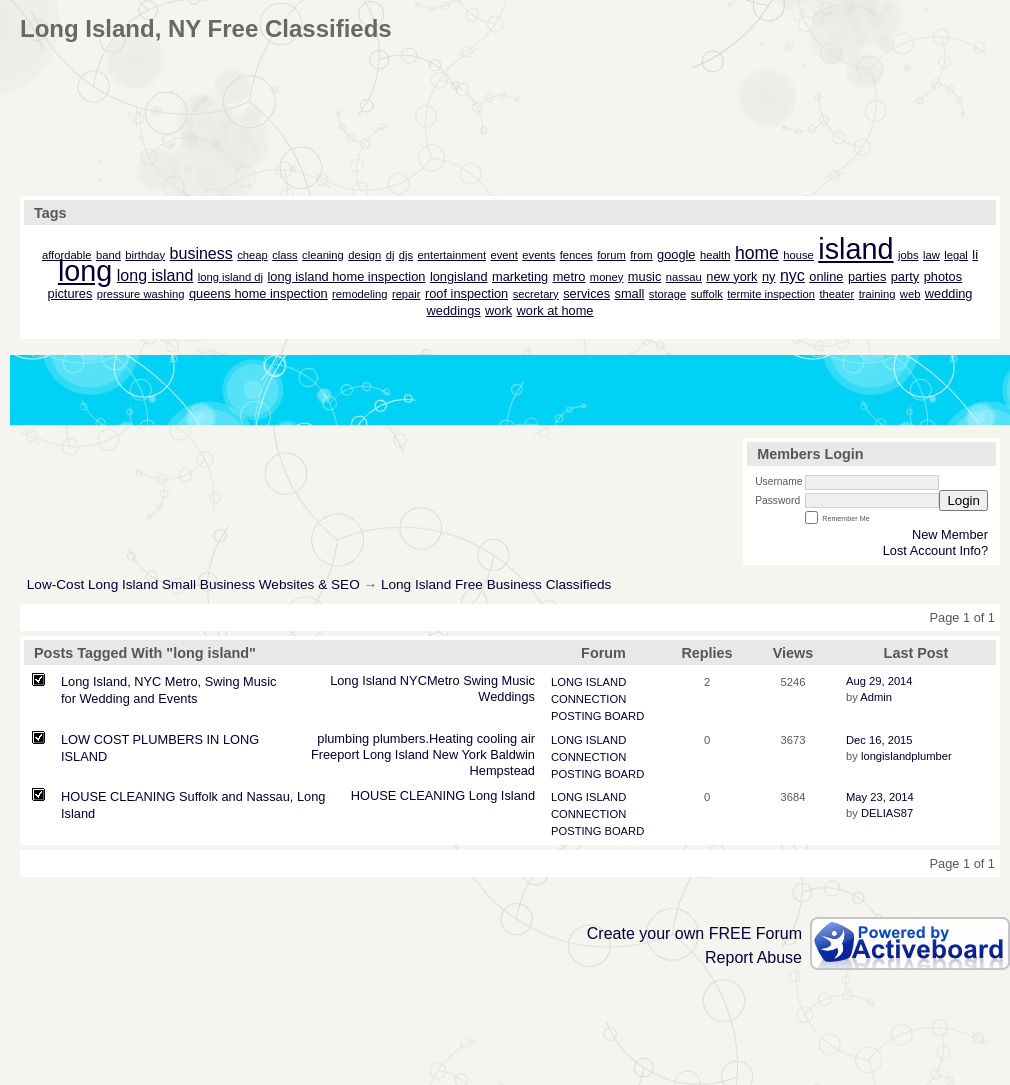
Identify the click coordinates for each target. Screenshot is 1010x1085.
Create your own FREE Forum (694, 933)
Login (963, 500)
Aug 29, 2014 (879, 681)
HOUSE (374, 795)
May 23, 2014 (880, 797)
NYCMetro (430, 680)
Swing (480, 680)
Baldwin (512, 754)
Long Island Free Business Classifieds (496, 584)
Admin (876, 697)
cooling (497, 738)
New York (460, 754)
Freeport (335, 754)
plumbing (343, 738)
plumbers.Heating (423, 738)
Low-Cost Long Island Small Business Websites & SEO (193, 584)
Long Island (363, 680)
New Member (950, 534)
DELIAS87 (887, 813)
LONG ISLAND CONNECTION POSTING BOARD (597, 699)
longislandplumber (906, 756)
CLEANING (432, 795)
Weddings (506, 696)
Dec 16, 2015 (879, 740)
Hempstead (502, 770)
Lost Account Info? (935, 550)
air (528, 738)
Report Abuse (753, 957)
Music (518, 680)
